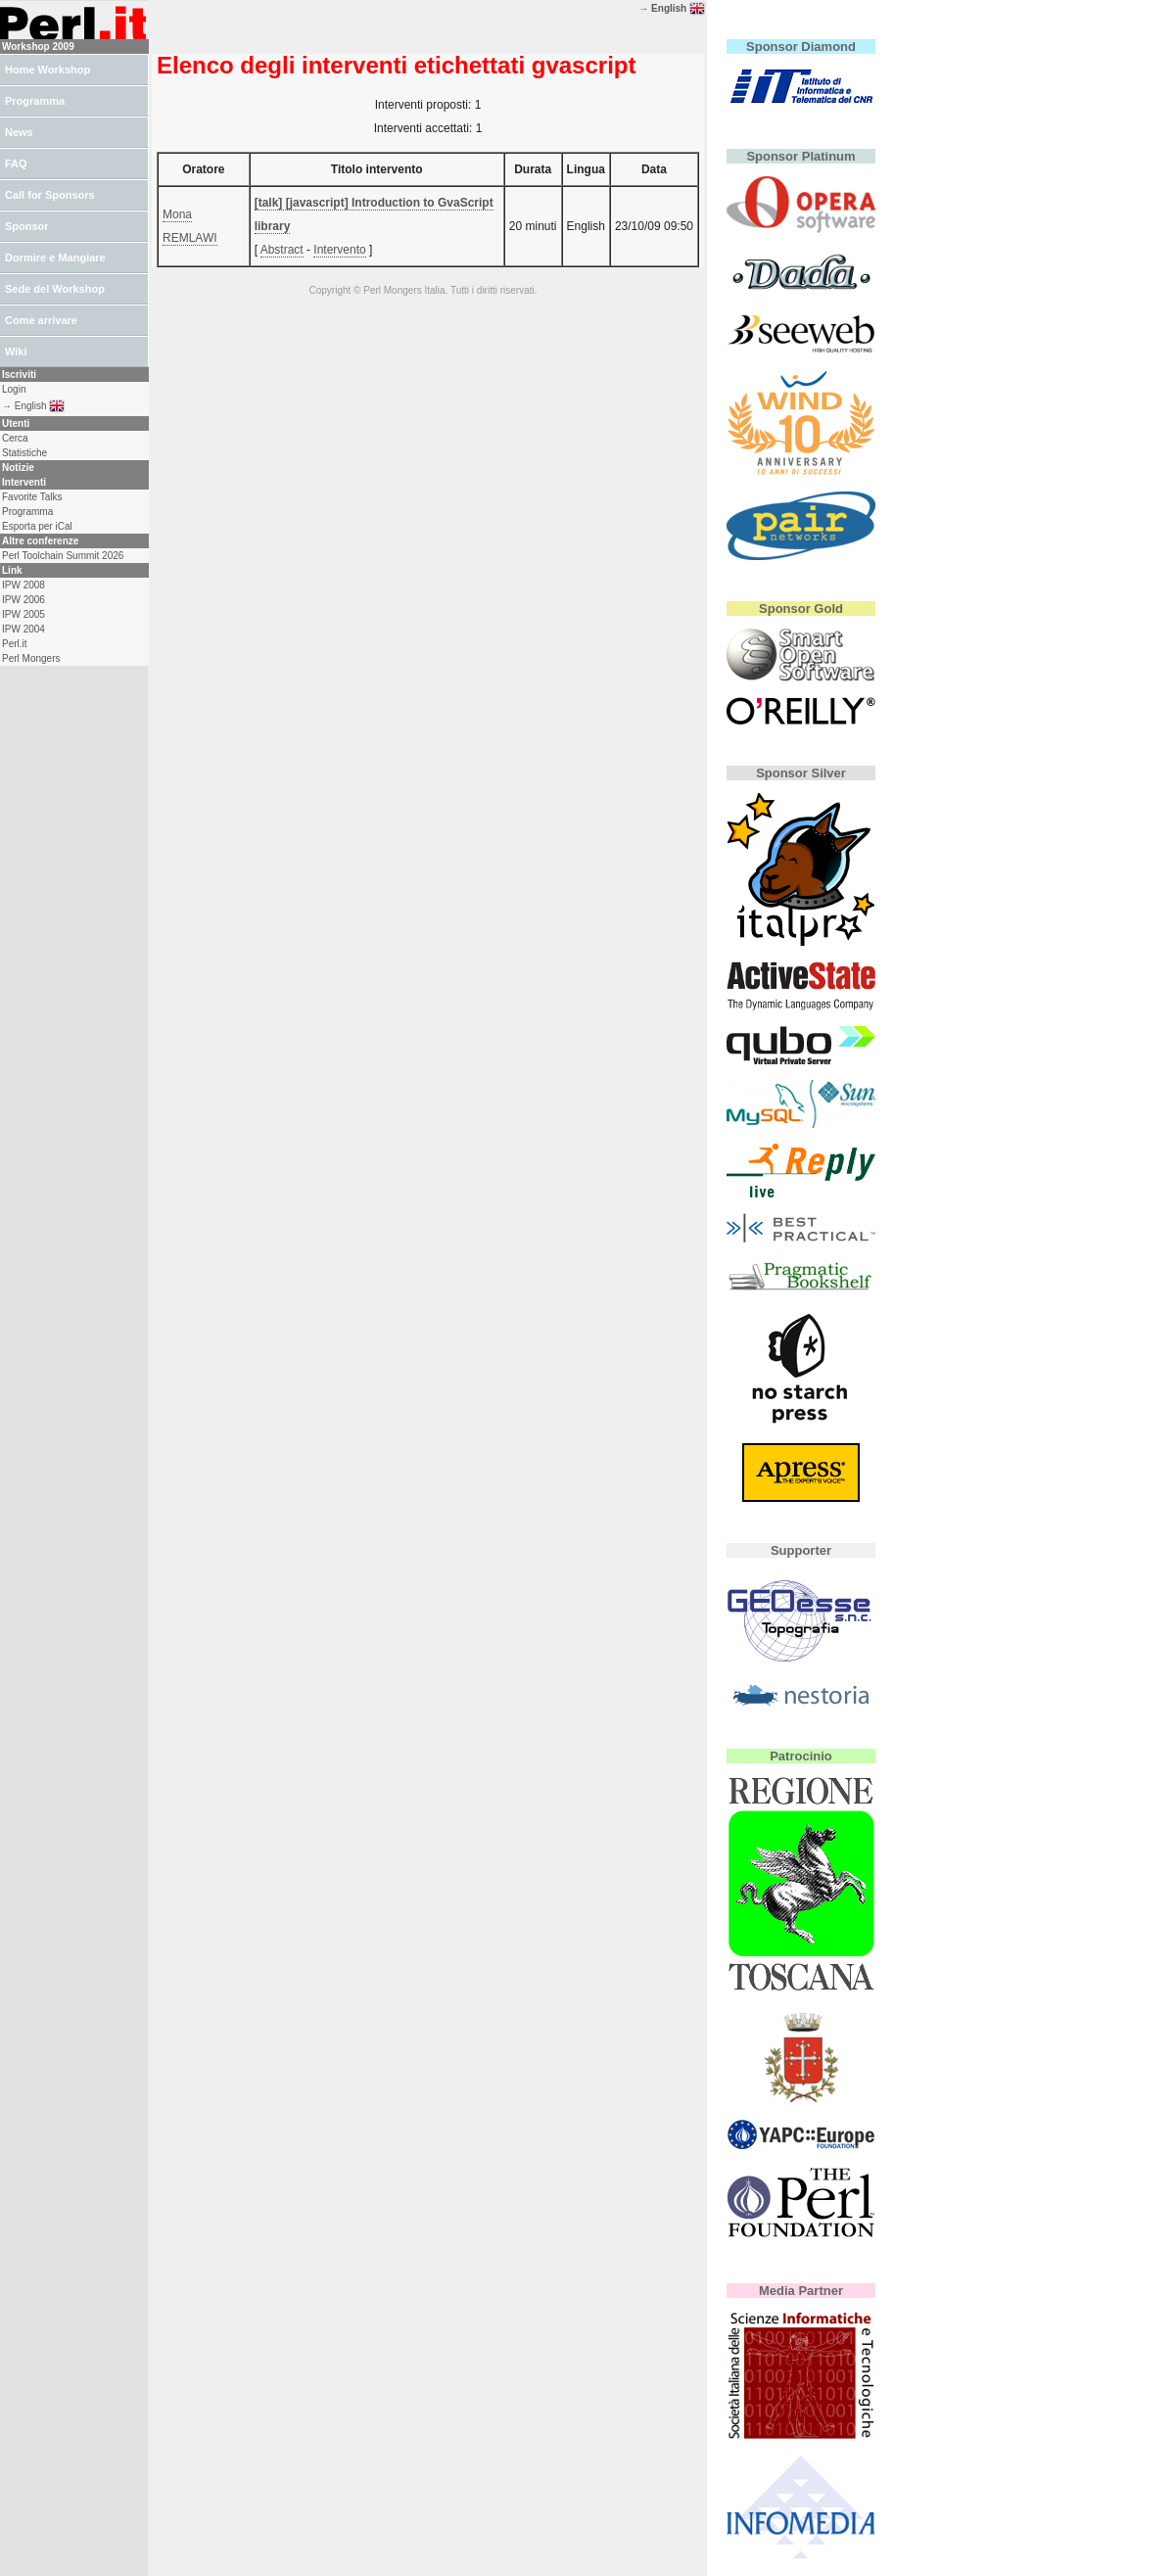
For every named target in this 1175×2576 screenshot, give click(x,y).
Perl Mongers (31, 658)
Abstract (282, 250)
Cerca (15, 438)
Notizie (18, 467)
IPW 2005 (23, 614)
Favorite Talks (32, 497)
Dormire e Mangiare (55, 257)
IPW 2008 (23, 585)
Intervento (339, 250)
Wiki (16, 351)
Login (13, 389)
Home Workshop (47, 69)
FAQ (16, 163)
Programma (35, 101)
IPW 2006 (23, 599)
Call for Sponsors (50, 195)
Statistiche (24, 452)
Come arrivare (41, 320)
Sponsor (27, 226)
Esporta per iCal (37, 526)
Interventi (24, 482)
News (19, 132)
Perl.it (14, 643)
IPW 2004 (23, 629)
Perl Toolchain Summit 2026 (62, 555)
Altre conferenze (40, 541)
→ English (671, 8)
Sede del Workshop (55, 289)
